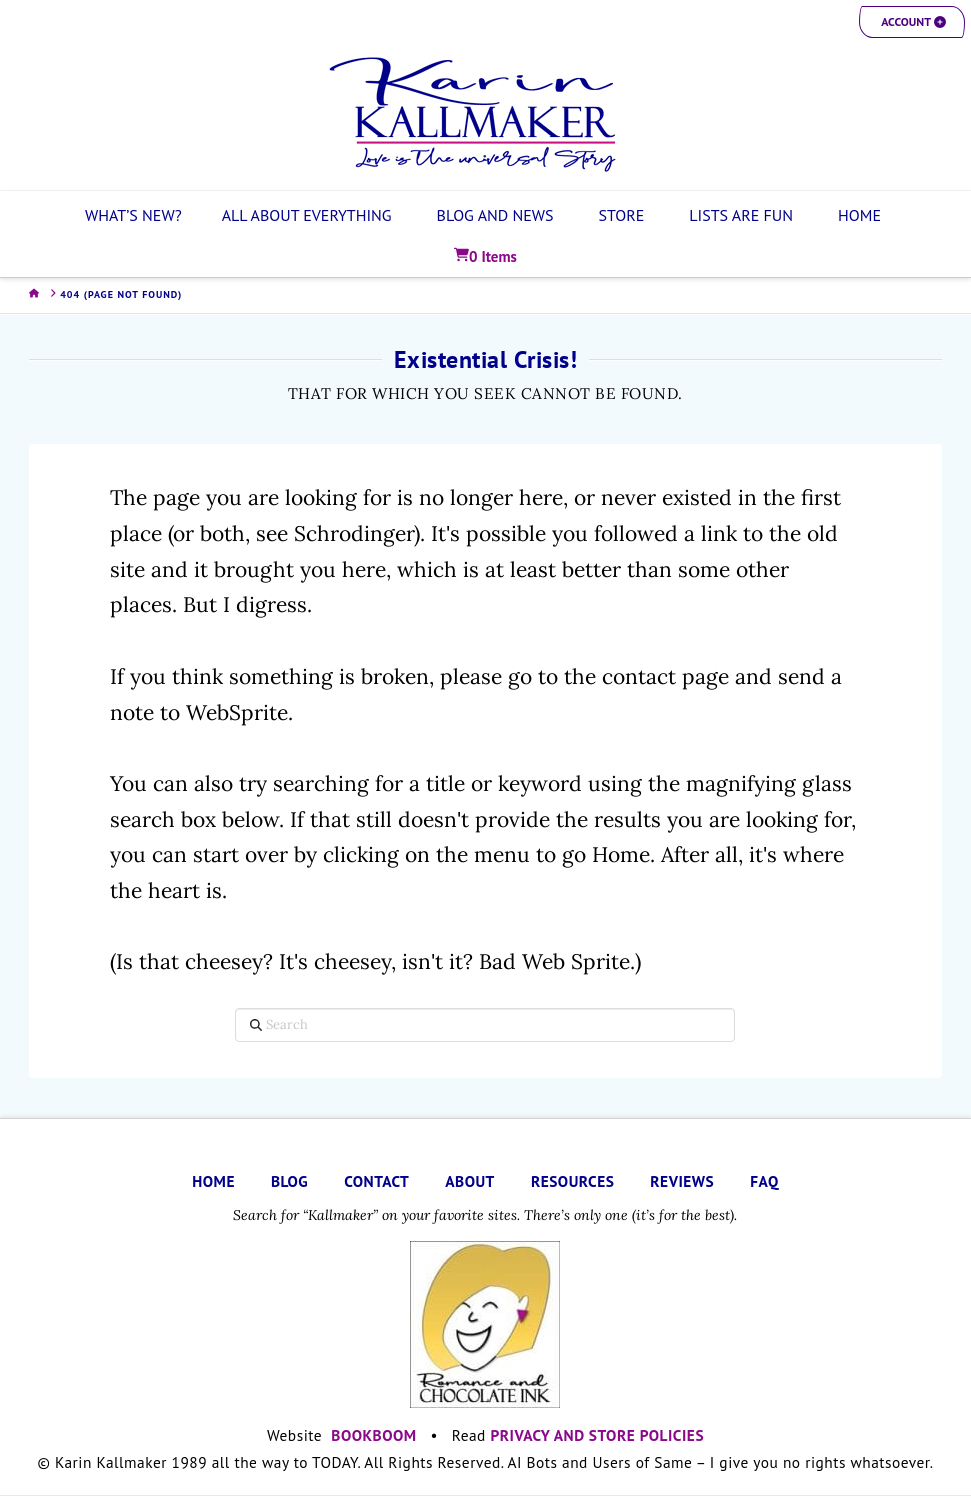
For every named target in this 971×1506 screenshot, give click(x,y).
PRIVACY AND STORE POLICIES (598, 1435)
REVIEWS (682, 1181)
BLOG (289, 1181)
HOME (213, 1181)
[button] (912, 22)
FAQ (764, 1181)
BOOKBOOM (373, 1435)
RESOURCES (572, 1181)
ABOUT (470, 1181)
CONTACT (376, 1181)
